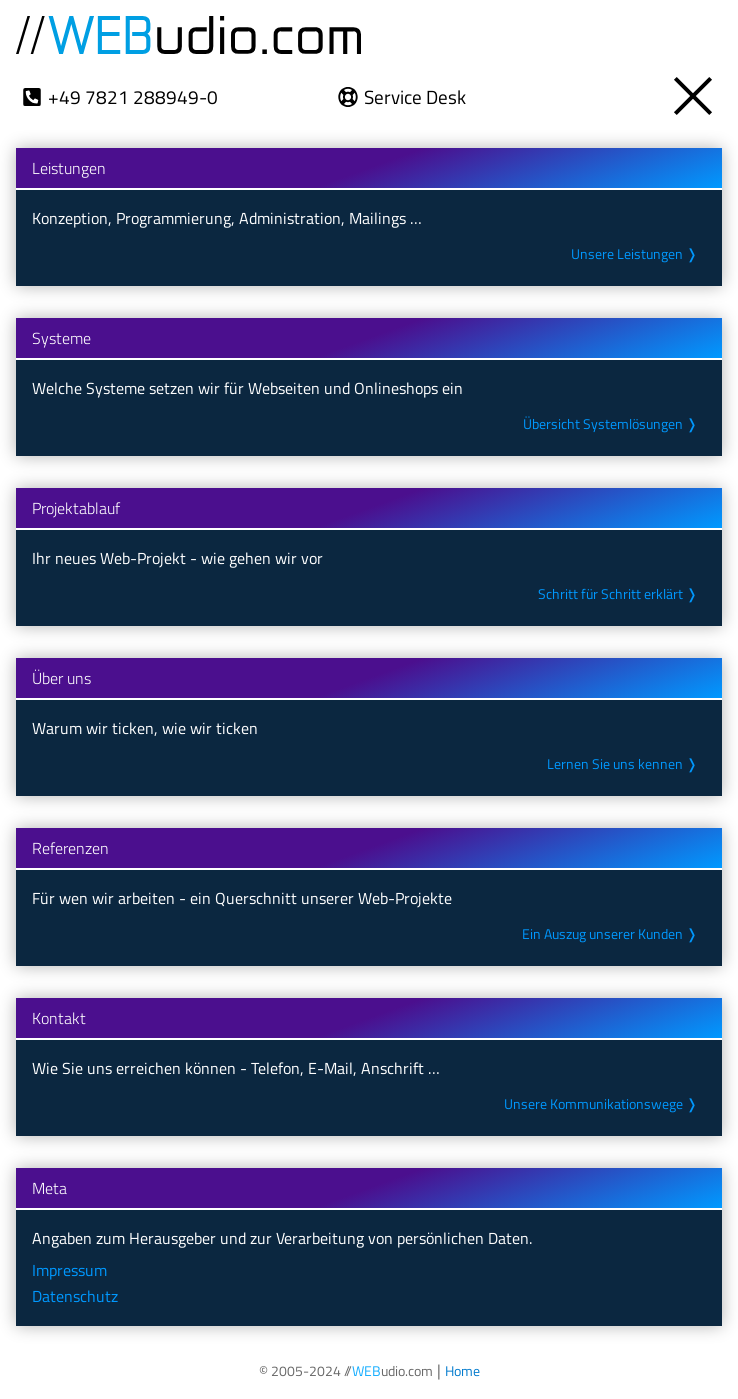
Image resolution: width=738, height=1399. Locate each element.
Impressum (70, 1270)
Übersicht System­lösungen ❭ (614, 424)
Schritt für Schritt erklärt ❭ (621, 594)
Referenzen (70, 848)
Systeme (61, 338)
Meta (49, 1188)
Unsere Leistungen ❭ (637, 254)
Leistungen (69, 168)
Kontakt (59, 1018)
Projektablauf (76, 508)
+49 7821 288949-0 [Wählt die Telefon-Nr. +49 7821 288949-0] (131, 96)
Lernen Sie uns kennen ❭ (626, 764)
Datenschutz (74, 1296)
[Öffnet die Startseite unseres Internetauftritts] (459, 1370)
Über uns (61, 678)
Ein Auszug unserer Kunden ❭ (612, 934)
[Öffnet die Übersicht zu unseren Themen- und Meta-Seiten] (695, 90)
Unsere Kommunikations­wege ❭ (605, 1104)
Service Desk (415, 96)
